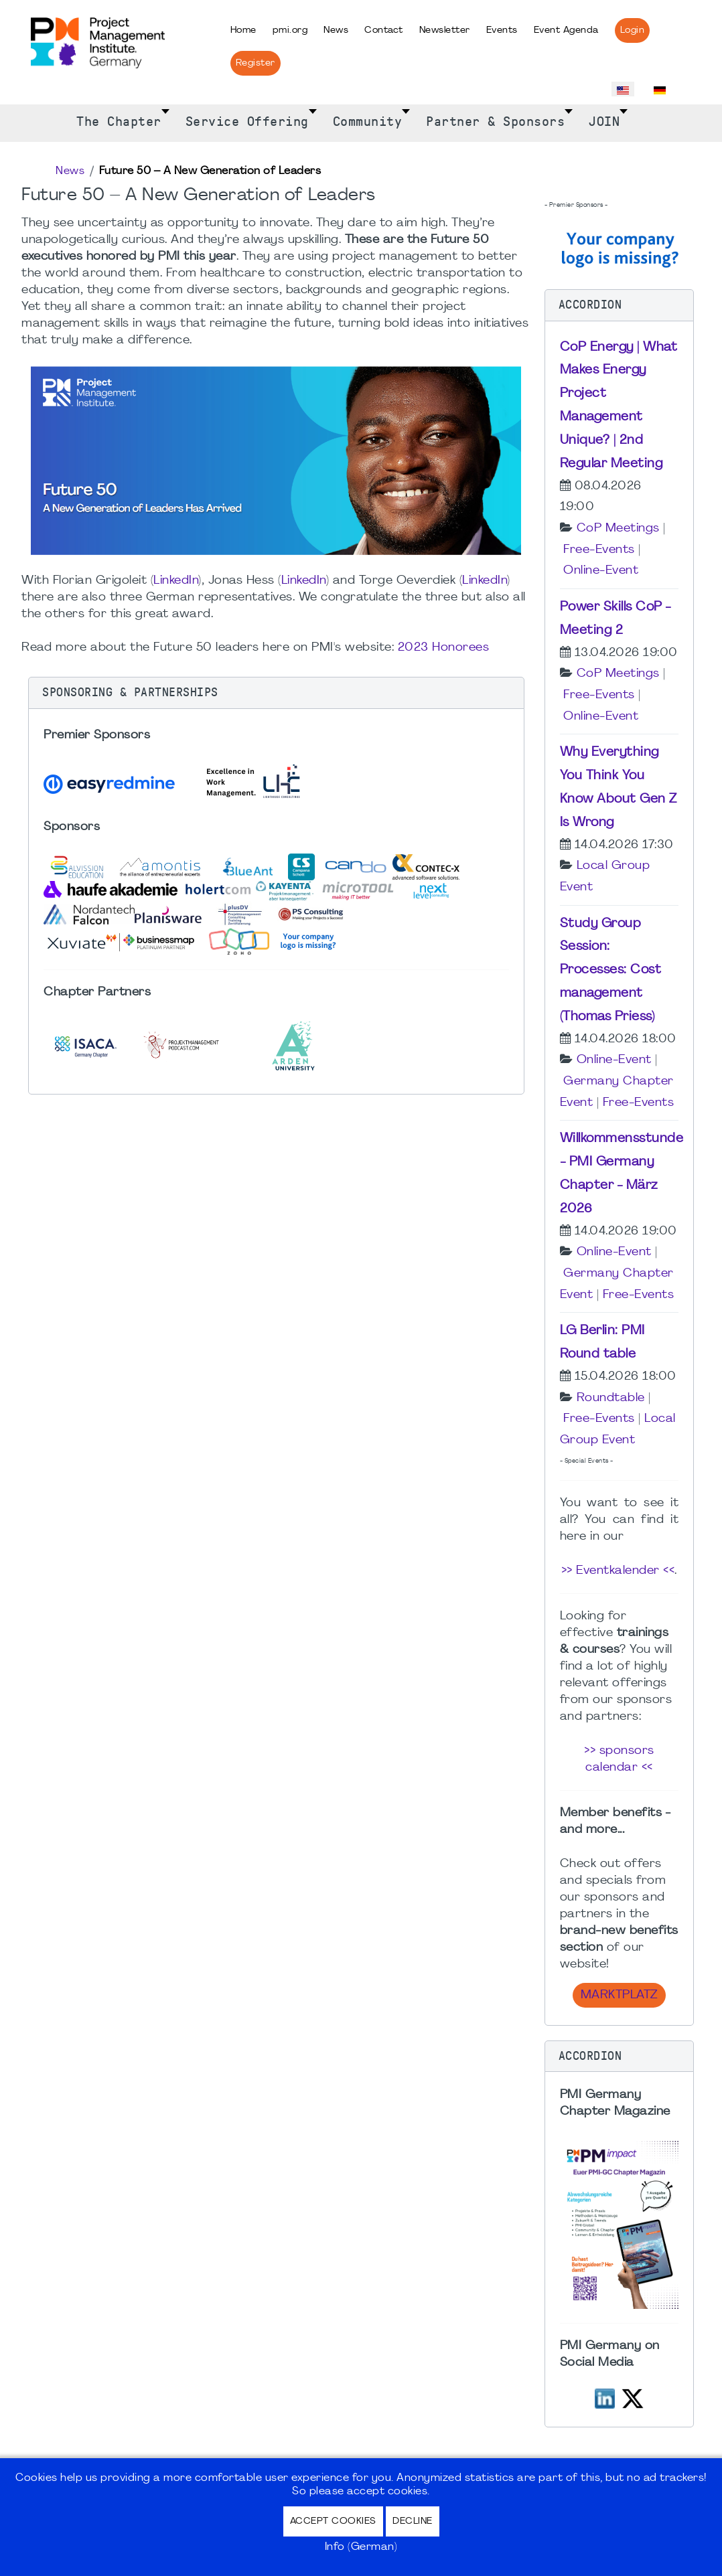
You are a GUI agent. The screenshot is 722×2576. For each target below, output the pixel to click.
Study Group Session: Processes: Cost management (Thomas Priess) (611, 970)
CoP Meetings (618, 528)
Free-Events (599, 550)
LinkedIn (175, 580)
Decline (412, 2521)
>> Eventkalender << (618, 1571)
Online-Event (600, 570)
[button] (276, 693)
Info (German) (361, 2547)
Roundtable (611, 1398)
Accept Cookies (333, 2521)
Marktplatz (619, 1995)
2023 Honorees (444, 647)
